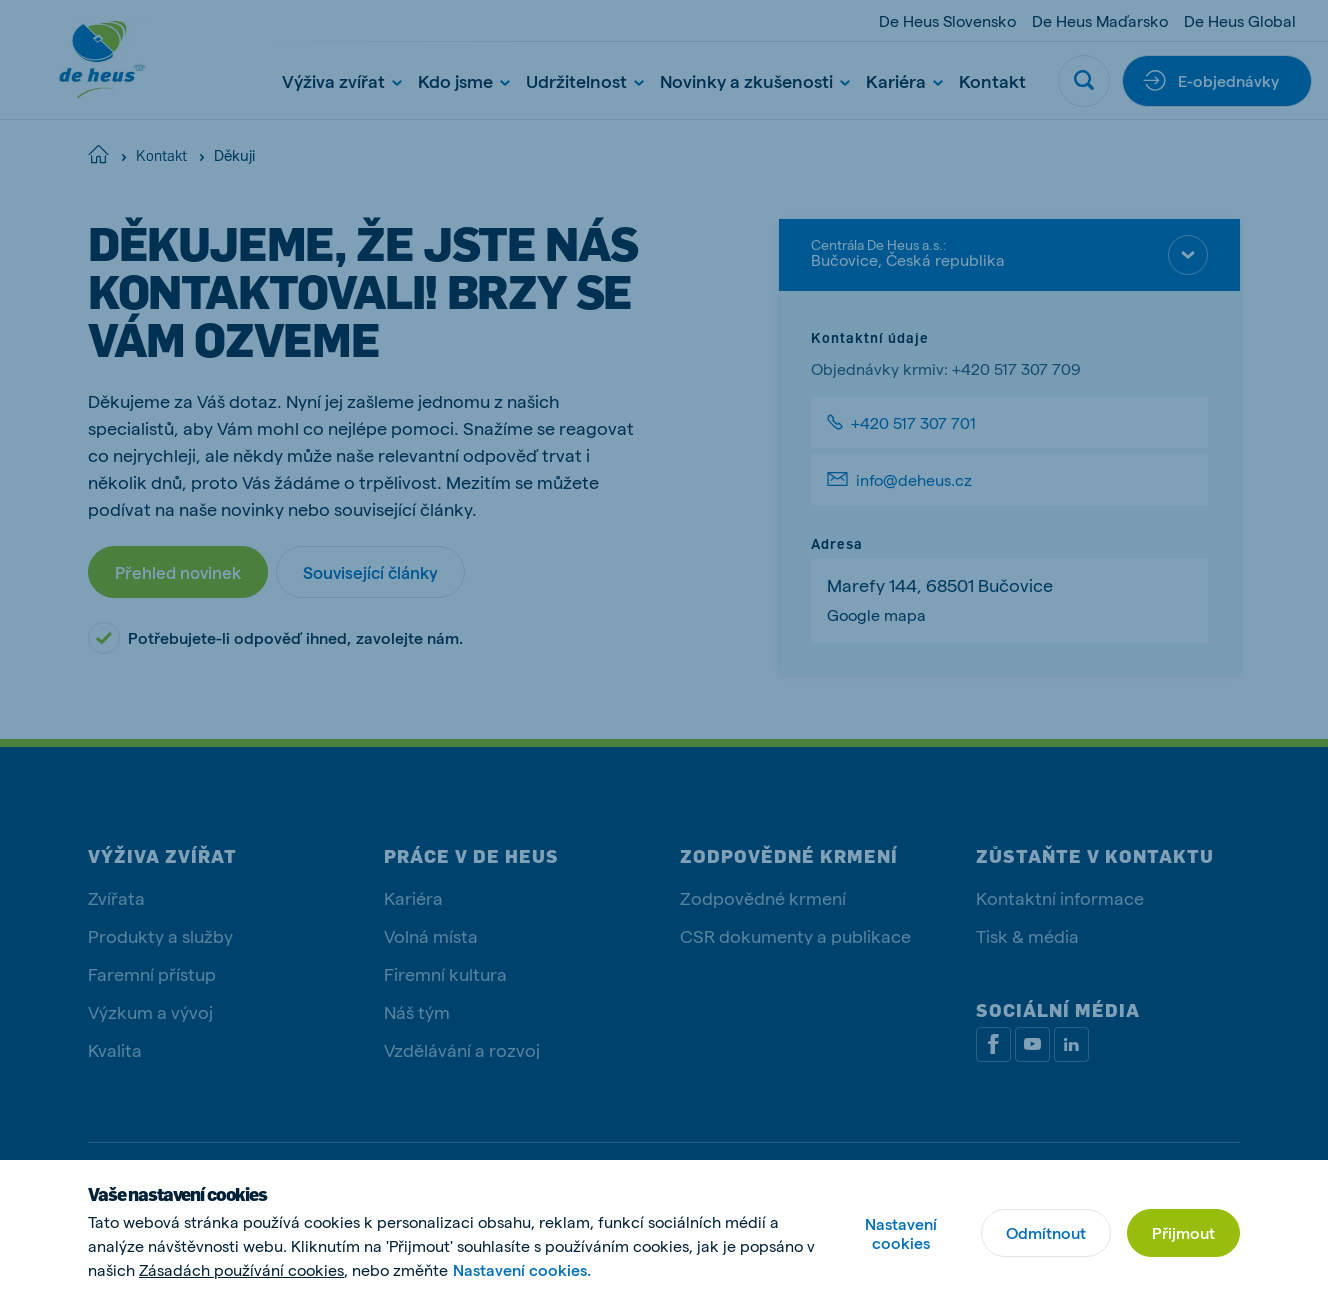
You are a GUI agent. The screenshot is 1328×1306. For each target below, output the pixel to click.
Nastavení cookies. (522, 1269)
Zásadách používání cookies (241, 1269)
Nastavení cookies (901, 1233)
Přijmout (1183, 1232)
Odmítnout (1046, 1232)
